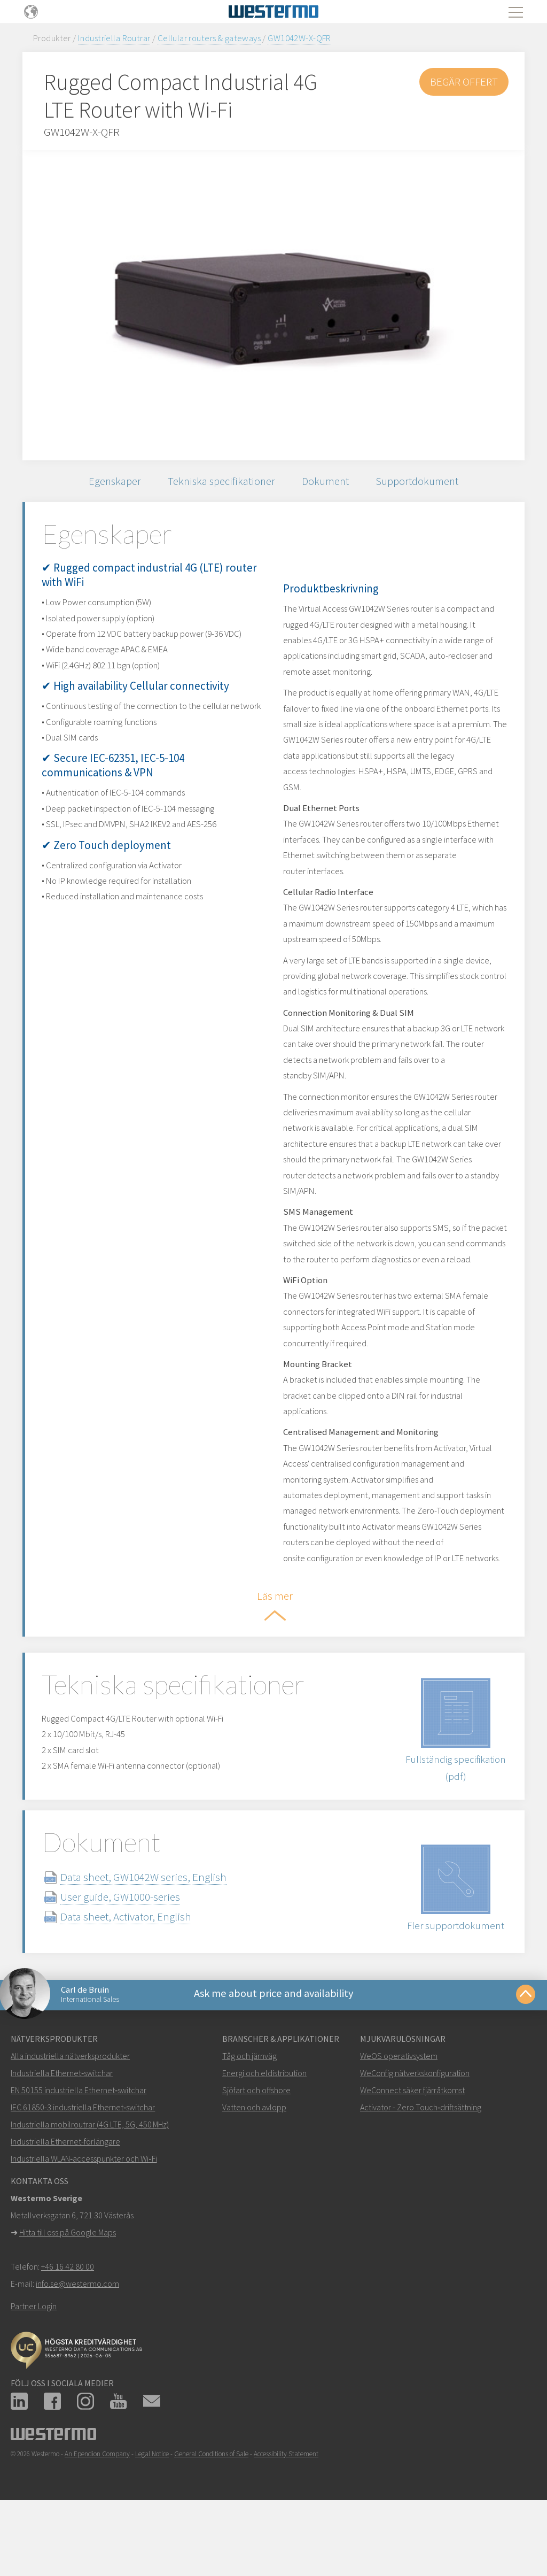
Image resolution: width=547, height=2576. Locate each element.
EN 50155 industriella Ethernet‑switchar (78, 2154)
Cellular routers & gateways (209, 38)
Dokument (328, 482)
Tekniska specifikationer (220, 482)
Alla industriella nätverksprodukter (70, 2120)
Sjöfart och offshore (256, 2154)
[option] (273, 305)
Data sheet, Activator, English (138, 1976)
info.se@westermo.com (77, 2347)
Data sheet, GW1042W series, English (156, 1937)
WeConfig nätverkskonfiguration (415, 2137)
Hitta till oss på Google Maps (67, 2296)
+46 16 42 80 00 (67, 2330)
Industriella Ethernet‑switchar (62, 2137)
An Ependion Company (97, 2518)
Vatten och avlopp (254, 2171)
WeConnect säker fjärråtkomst (412, 2154)
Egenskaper (109, 482)
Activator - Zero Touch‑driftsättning (420, 2171)
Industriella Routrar (114, 38)
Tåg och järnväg (249, 2120)
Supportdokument (422, 482)
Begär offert (463, 81)
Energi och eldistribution (264, 2137)
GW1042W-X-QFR (299, 38)
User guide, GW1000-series (133, 1956)
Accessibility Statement (286, 2518)
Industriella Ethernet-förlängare (65, 2205)
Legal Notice (152, 2518)
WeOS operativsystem (398, 2120)
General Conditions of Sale (211, 2518)
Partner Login (34, 2370)
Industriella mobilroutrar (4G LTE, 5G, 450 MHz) (90, 2188)
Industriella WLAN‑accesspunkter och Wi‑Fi (84, 2222)
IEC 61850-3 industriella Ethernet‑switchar (83, 2171)
